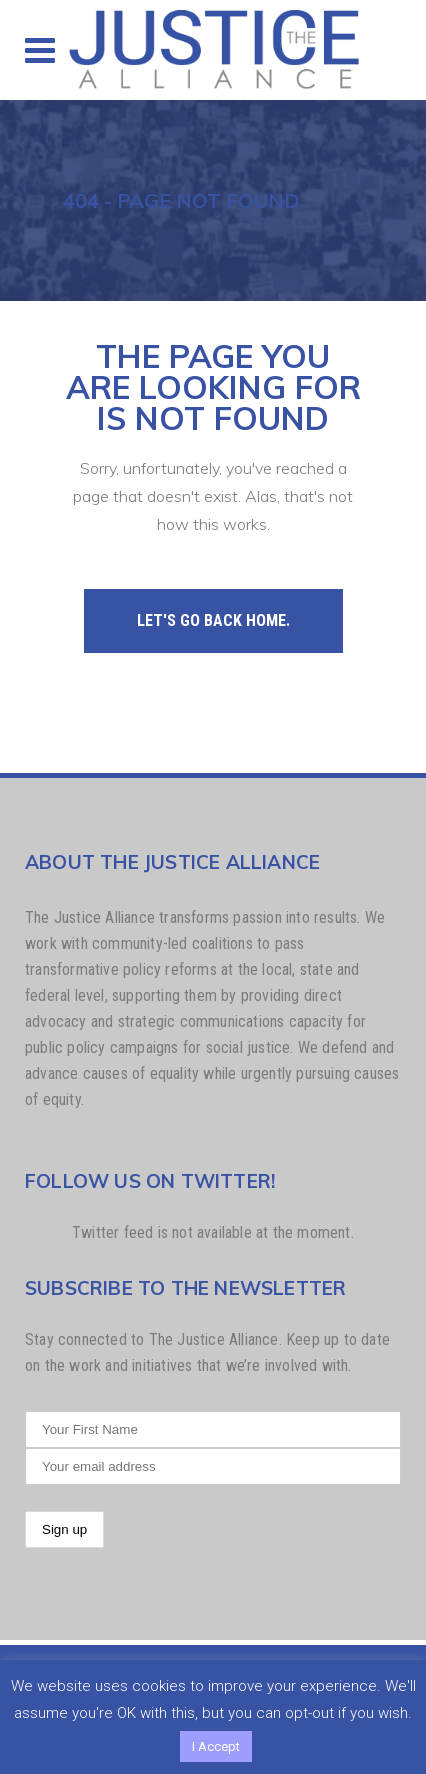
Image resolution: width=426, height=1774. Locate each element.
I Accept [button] (216, 1746)
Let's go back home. (213, 620)
